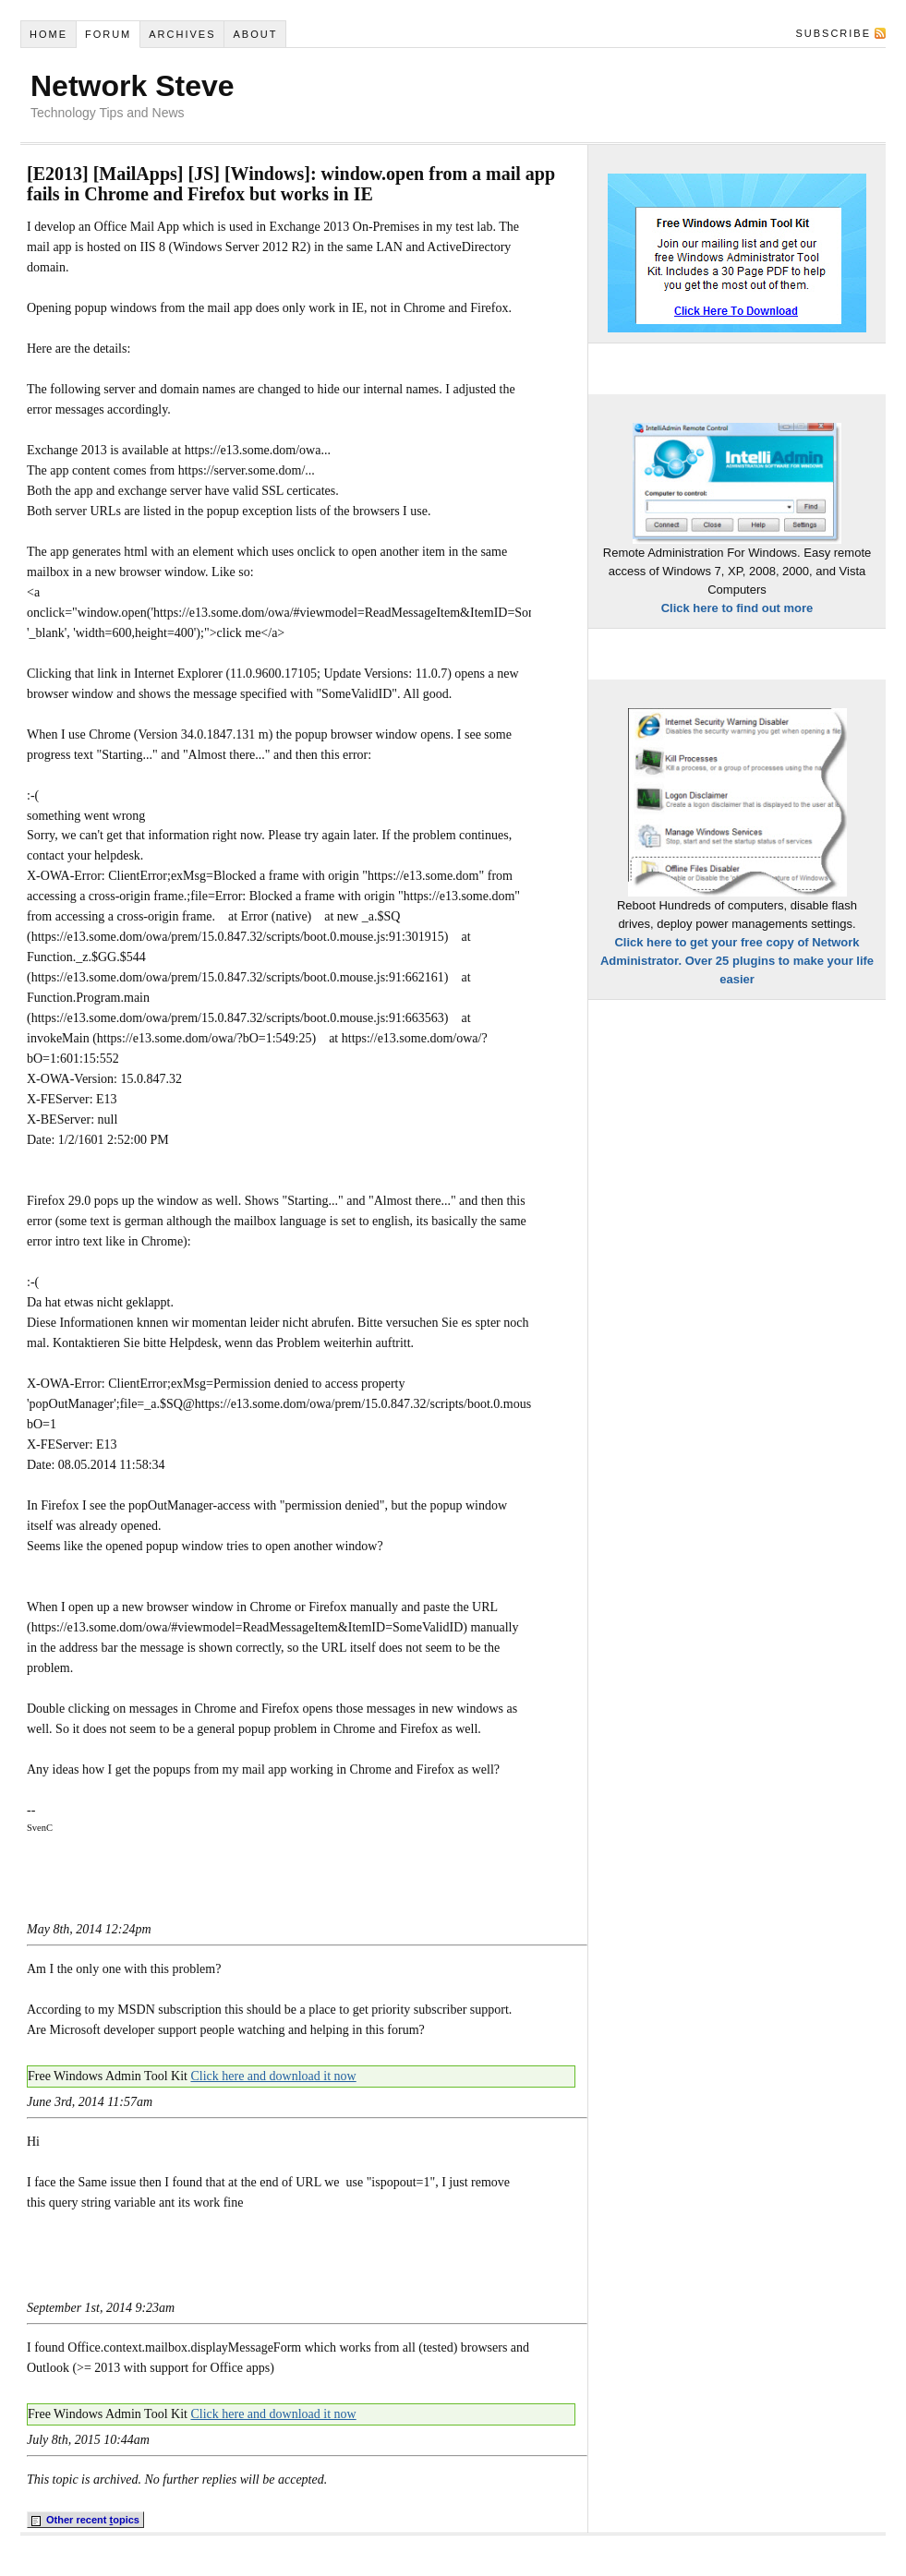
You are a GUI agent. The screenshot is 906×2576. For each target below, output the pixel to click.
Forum (108, 34)
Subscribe (833, 33)
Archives (182, 34)
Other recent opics (85, 2520)
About (255, 34)
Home (48, 34)
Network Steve (132, 85)
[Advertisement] (243, 1887)
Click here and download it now (273, 2076)
